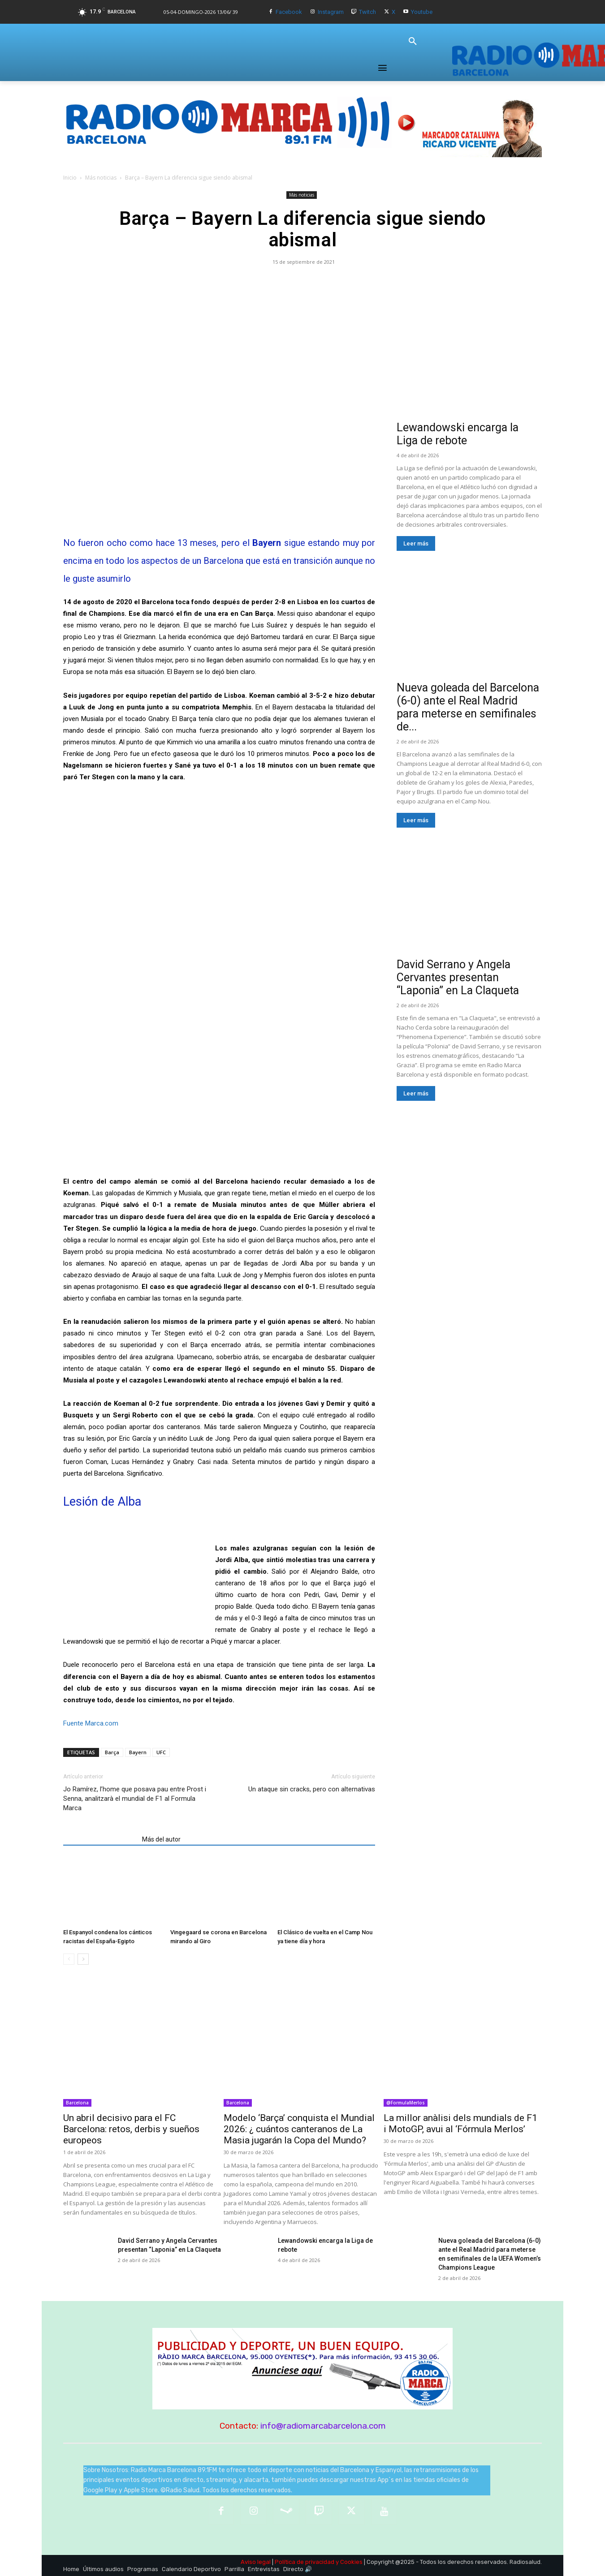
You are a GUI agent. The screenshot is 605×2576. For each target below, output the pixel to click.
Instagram (331, 12)
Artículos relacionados (100, 1839)
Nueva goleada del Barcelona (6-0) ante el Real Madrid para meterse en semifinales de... (468, 707)
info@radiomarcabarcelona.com (323, 2426)
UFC (161, 1752)
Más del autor (161, 1839)
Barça (112, 1752)
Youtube (421, 12)
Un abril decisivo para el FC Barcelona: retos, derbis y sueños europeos (131, 2129)
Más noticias (101, 177)
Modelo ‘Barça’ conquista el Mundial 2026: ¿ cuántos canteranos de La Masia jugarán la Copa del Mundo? (299, 2129)
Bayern (138, 1752)
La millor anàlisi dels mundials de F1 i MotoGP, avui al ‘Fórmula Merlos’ (460, 2123)
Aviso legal (256, 2562)
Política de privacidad (304, 2562)
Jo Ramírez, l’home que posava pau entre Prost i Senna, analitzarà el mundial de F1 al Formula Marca (134, 1798)
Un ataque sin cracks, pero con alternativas (311, 1789)
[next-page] (83, 1959)
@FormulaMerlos (405, 2102)
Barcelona (77, 2102)
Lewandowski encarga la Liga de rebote (458, 434)
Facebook (289, 12)
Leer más (415, 543)
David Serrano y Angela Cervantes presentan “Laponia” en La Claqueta (458, 977)
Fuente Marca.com (90, 1723)
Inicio (70, 177)
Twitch (367, 12)
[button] (413, 42)
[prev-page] (68, 1959)
